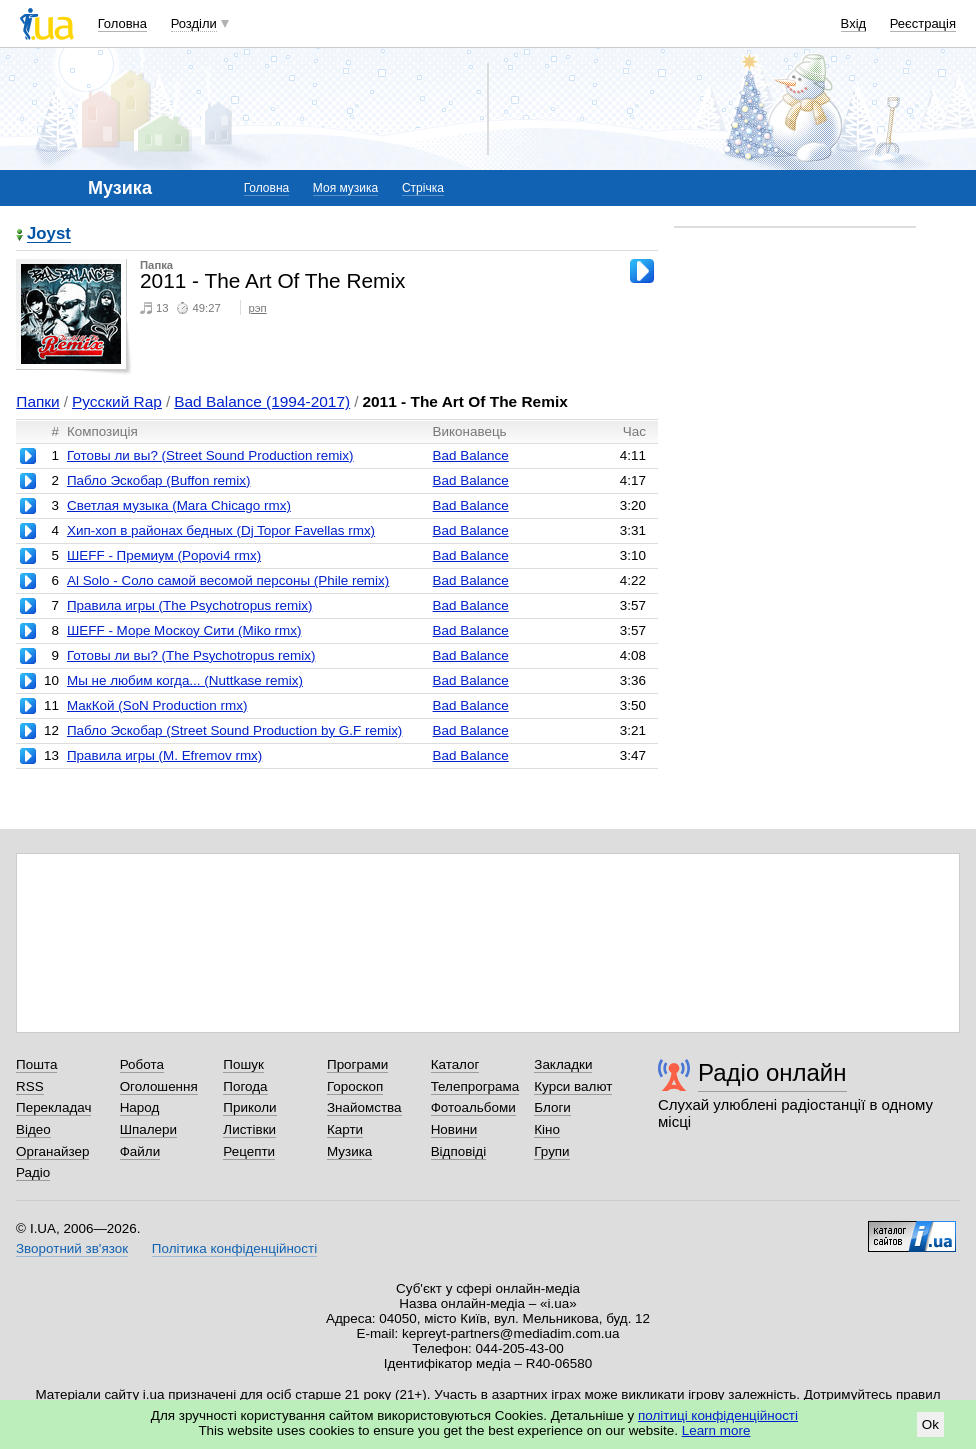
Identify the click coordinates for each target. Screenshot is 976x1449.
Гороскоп (355, 1086)
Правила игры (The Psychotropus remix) (189, 605)
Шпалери (148, 1129)
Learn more (716, 1430)
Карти (345, 1129)
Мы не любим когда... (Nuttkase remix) (185, 680)
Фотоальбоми (473, 1107)
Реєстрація (923, 23)
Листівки (249, 1129)
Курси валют (573, 1086)
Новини (454, 1129)
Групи (551, 1151)
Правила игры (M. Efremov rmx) (164, 755)
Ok (930, 1424)
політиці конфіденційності (718, 1415)
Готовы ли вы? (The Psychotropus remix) (191, 655)
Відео (33, 1129)
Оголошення (159, 1086)
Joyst (49, 234)
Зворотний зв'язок (72, 1248)
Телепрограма (475, 1086)
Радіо (33, 1172)
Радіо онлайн (772, 1072)
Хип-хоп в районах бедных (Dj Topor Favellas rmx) (221, 530)
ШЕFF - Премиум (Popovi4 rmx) (164, 555)
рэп (258, 308)
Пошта (36, 1064)
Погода (245, 1086)
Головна (122, 23)
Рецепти (249, 1151)
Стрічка (423, 188)
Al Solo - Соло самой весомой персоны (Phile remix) (228, 580)
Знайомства (364, 1107)
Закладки (563, 1064)
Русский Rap (117, 401)
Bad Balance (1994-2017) (262, 401)
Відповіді (459, 1151)
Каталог (455, 1064)
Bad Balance (471, 455)
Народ (140, 1107)
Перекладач (53, 1107)
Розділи (194, 23)
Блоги (552, 1107)
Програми (357, 1064)
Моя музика (345, 188)
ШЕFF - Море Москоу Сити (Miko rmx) (184, 630)
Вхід (854, 23)
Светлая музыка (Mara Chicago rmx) (179, 505)
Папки (37, 401)
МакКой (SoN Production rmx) (157, 705)
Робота (142, 1064)
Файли (140, 1151)
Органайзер (52, 1151)
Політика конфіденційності (234, 1248)
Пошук (243, 1064)
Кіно (547, 1129)
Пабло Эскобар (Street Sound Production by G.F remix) (234, 730)
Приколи (249, 1107)
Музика (349, 1151)
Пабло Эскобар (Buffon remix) (159, 480)
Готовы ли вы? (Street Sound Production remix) (210, 455)
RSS (30, 1086)
